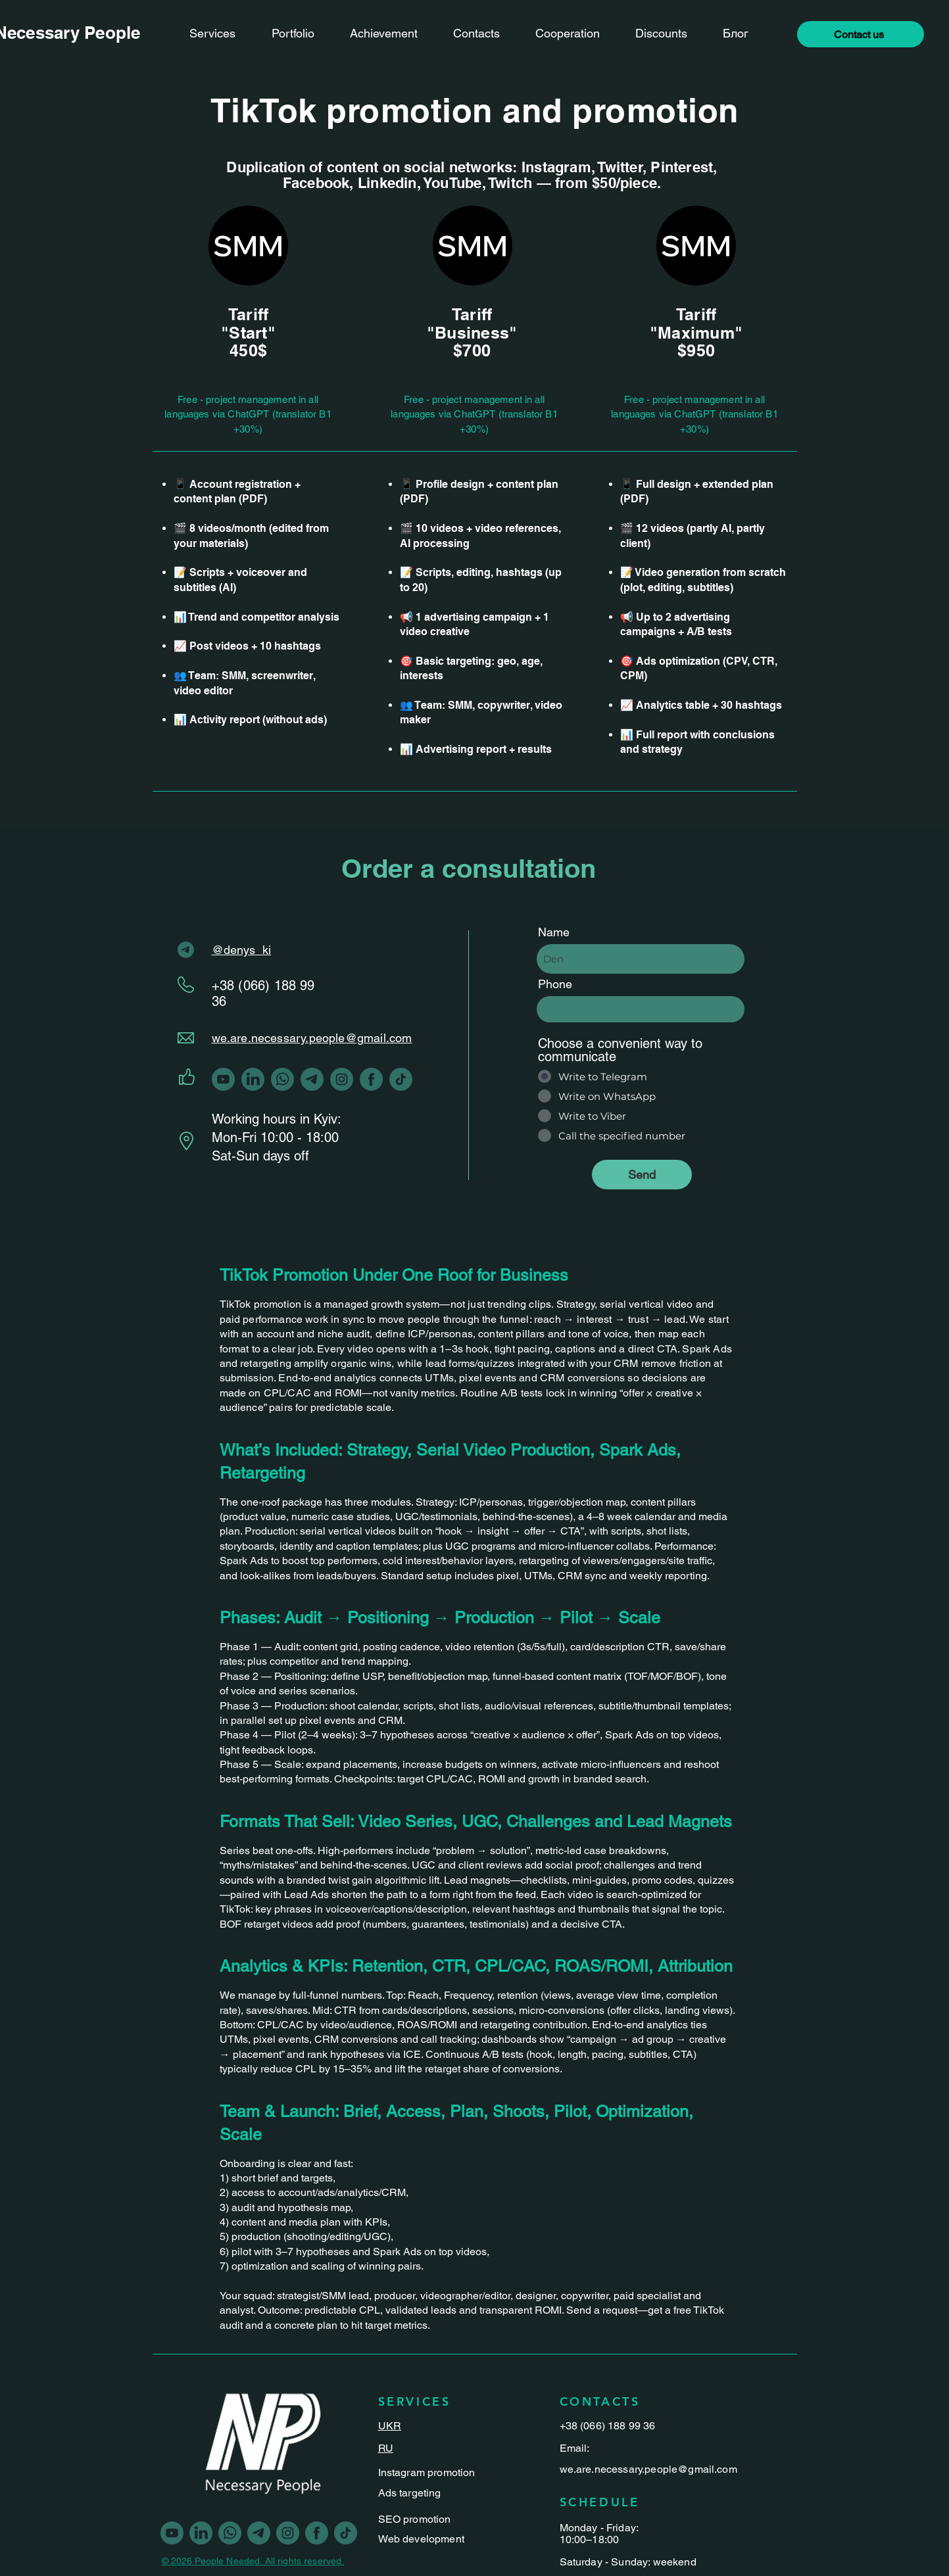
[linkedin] (252, 1079)
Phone (555, 984)
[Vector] (371, 1079)
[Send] (642, 1174)
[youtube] (223, 1079)
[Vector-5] (282, 1079)
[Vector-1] (341, 1079)
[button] (860, 34)
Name (554, 932)
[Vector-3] (400, 1079)
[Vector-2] (312, 1079)
